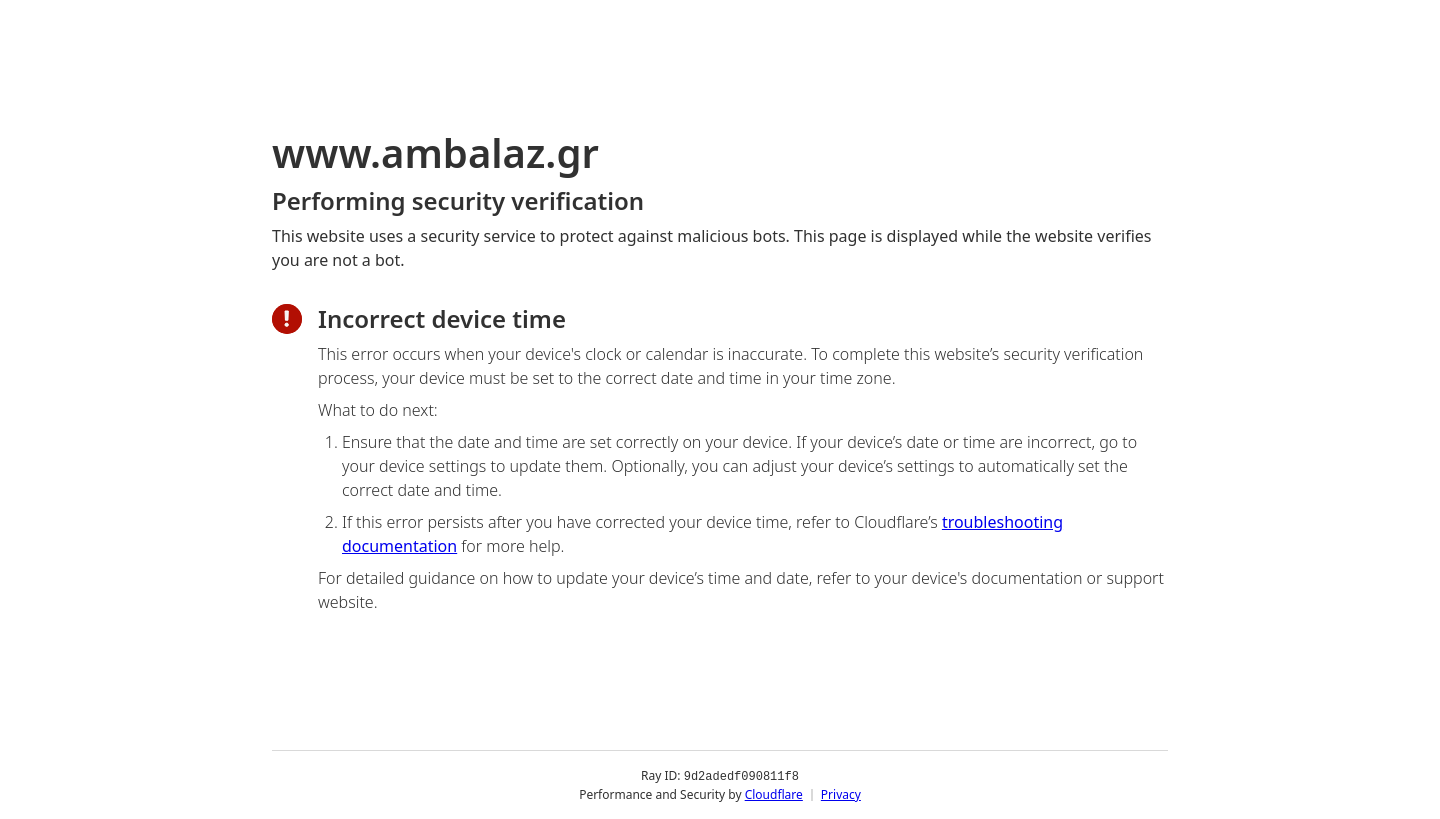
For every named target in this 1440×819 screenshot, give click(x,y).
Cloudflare (774, 793)
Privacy (841, 793)
